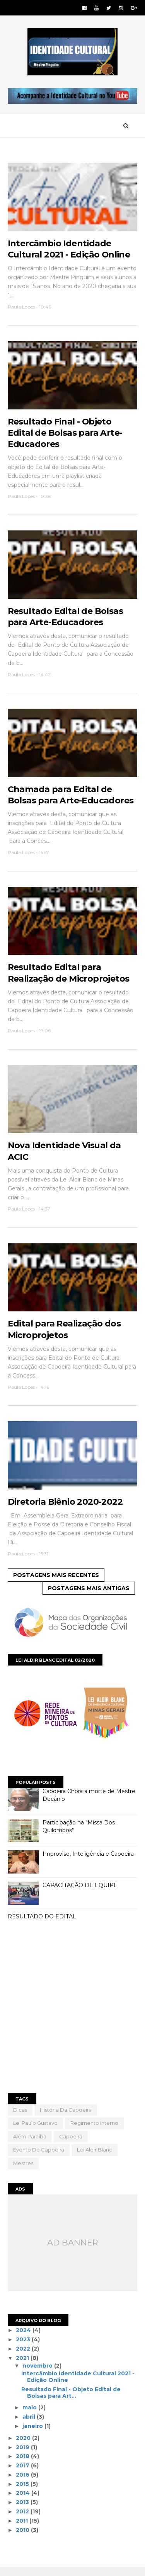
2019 (23, 2453)
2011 (23, 2527)
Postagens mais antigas (89, 1595)
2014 (24, 2499)
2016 (23, 2481)
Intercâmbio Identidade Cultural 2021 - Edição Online (78, 2383)
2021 (23, 2364)
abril (29, 2423)
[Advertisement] (72, 2015)
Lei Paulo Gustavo (35, 2130)
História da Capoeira (66, 2116)
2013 (23, 2509)
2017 (23, 2472)
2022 (24, 2355)
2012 (23, 2518)
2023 (24, 2346)
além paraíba (29, 2143)
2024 (24, 2337)
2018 (23, 2463)
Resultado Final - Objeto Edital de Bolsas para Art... (71, 2399)
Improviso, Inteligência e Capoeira (88, 1860)
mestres (23, 2170)
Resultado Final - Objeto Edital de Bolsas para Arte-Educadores (65, 435)
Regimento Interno (94, 2130)
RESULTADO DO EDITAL (42, 1923)
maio (30, 2414)
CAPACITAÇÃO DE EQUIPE (80, 1892)
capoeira (70, 2143)
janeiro (33, 2432)
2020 (24, 2444)
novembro (38, 2372)
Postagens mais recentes (56, 1582)
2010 (23, 2536)
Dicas (20, 2116)
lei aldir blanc (94, 2156)
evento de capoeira (38, 2156)
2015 (23, 2490)
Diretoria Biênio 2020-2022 (65, 1508)
